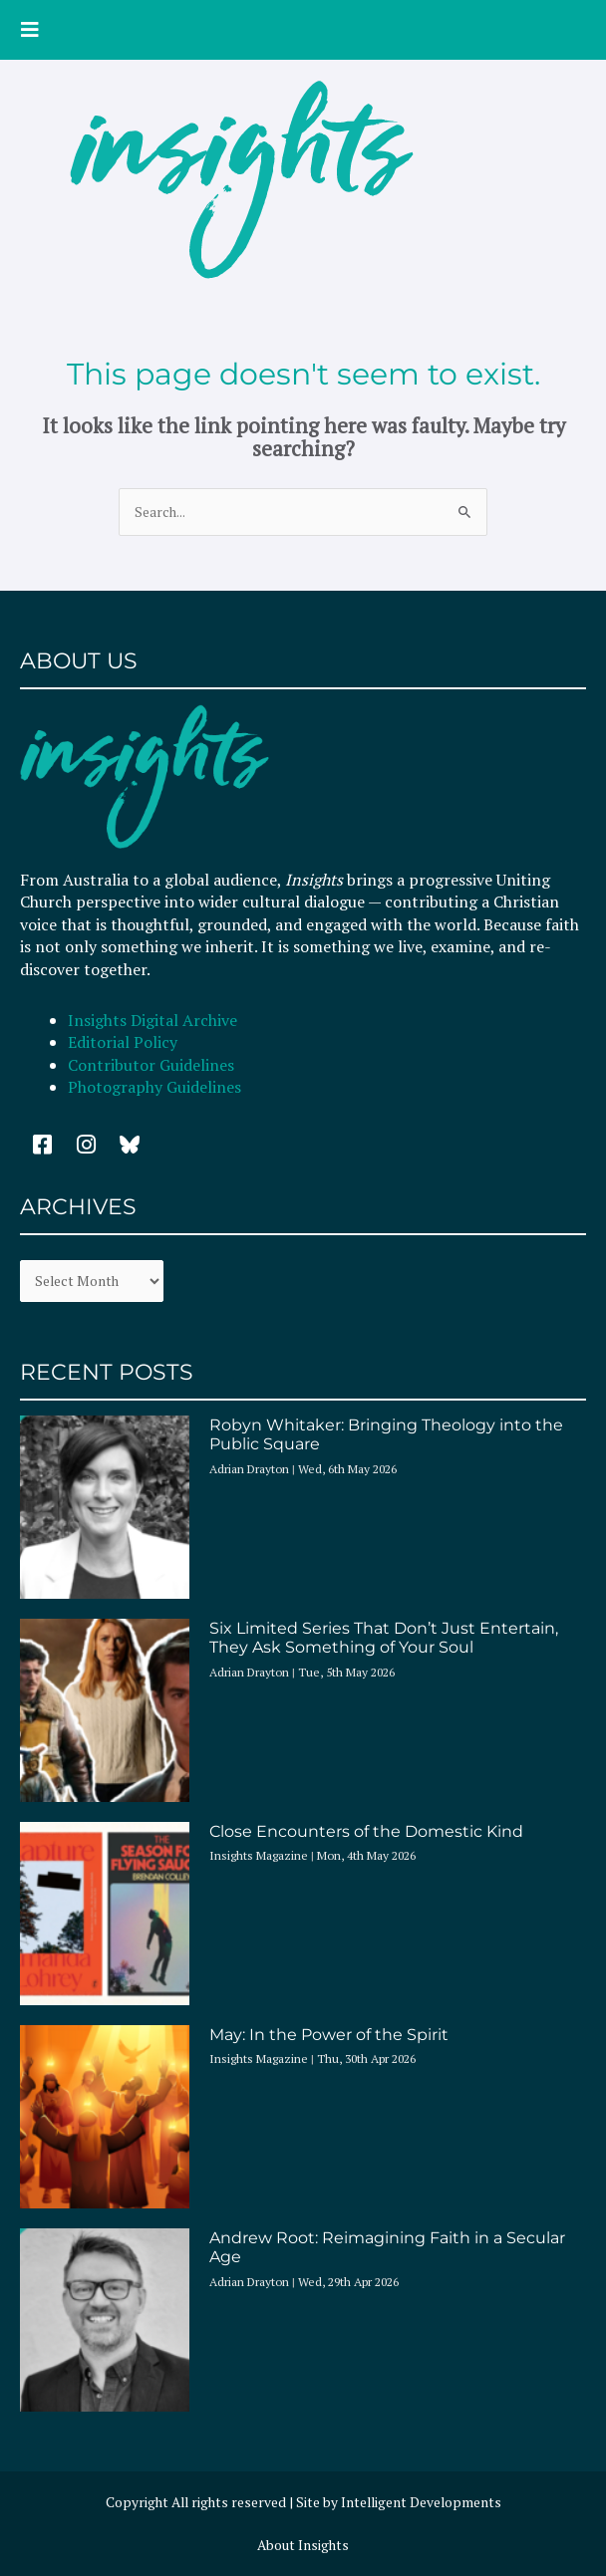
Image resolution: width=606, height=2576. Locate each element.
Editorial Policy (124, 1042)
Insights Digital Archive (152, 1020)
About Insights (303, 2545)
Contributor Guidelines (151, 1065)
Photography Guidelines (154, 1087)
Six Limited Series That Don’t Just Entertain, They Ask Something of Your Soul (383, 1638)
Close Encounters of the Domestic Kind (366, 1831)
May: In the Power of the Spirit (329, 2034)
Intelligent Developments (421, 2502)
